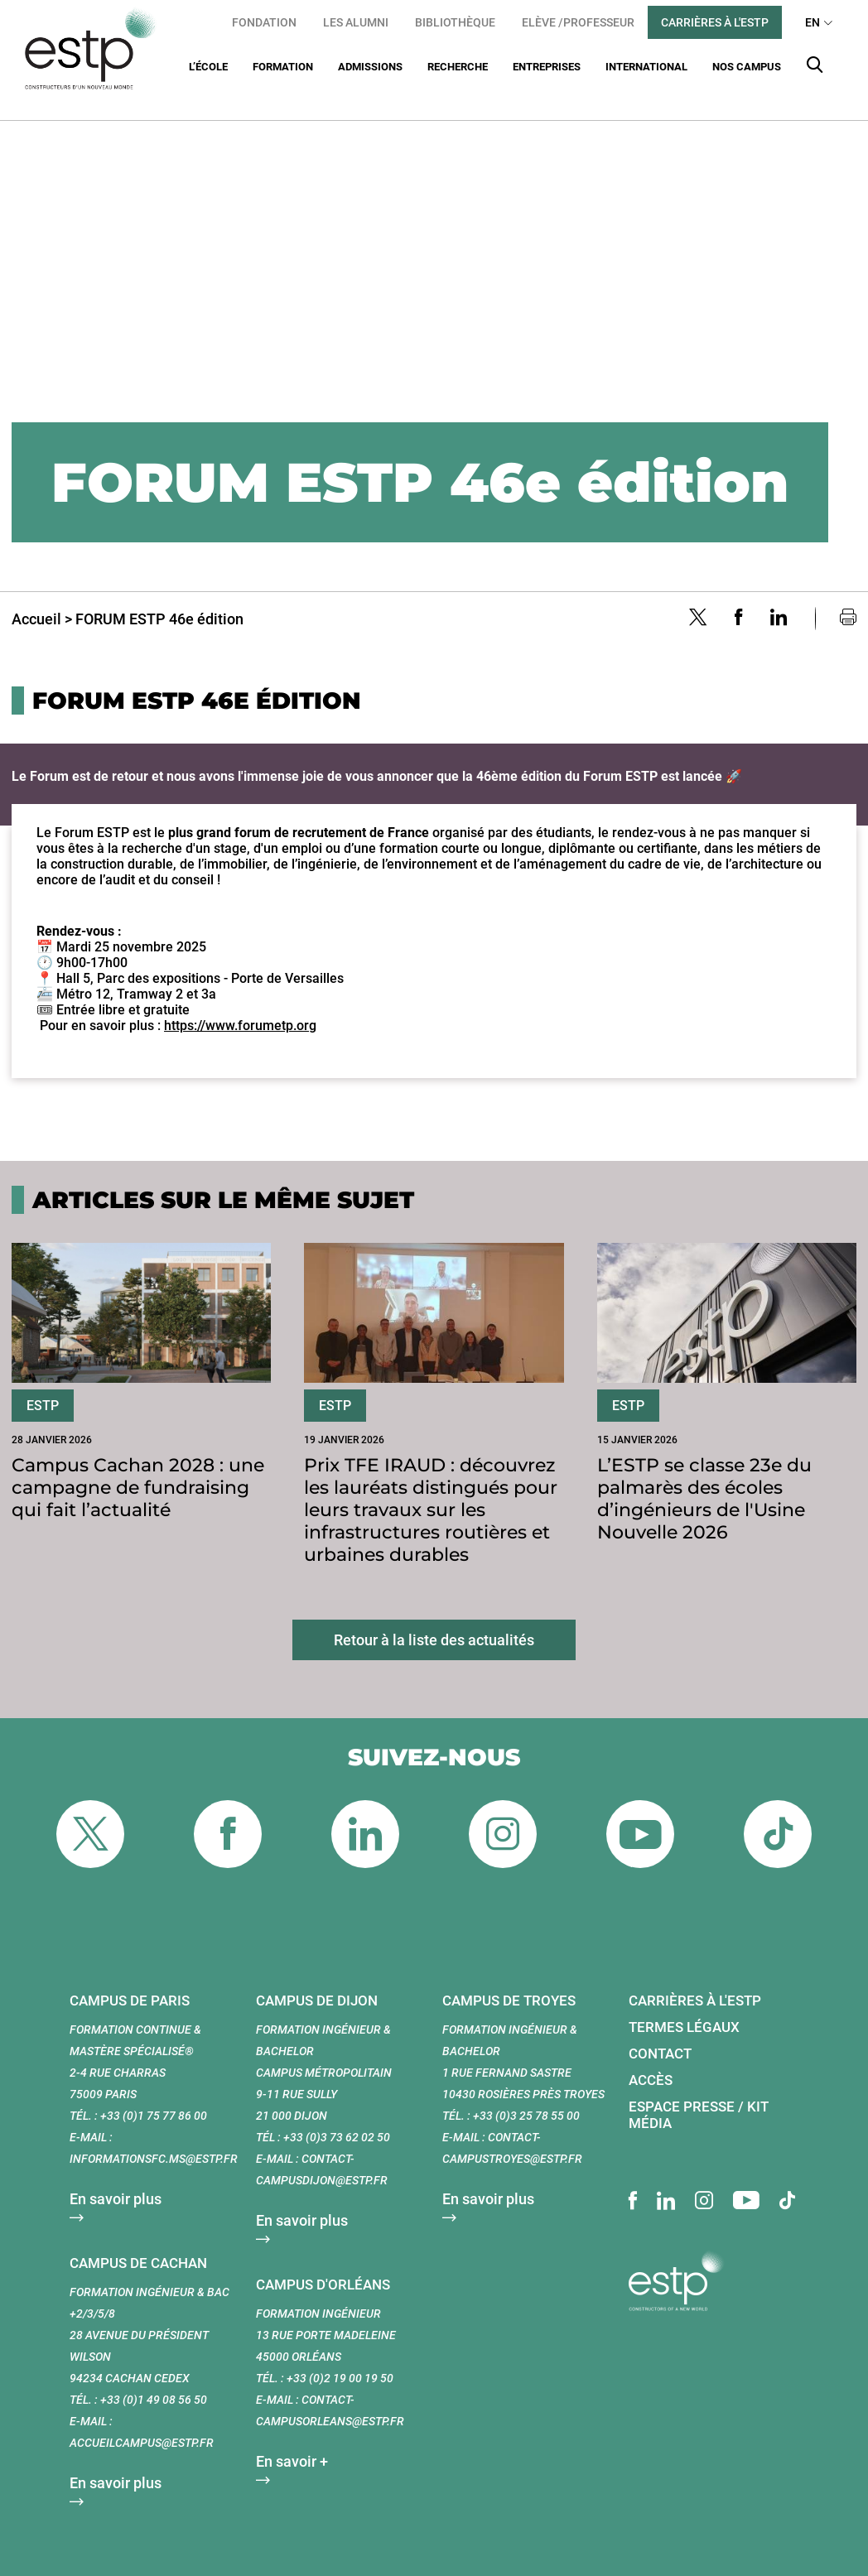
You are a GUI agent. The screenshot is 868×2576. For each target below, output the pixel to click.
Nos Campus (746, 66)
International (646, 66)
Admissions (370, 66)
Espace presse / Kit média (699, 2094)
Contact (660, 2033)
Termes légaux (684, 2006)
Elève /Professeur (578, 22)
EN (812, 22)
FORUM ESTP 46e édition (159, 598)
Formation (283, 66)
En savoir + (292, 2440)
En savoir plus (116, 2178)
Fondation (264, 22)
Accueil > (42, 598)
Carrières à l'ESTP (715, 22)
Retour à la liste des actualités (434, 1619)
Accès (651, 2059)
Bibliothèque (455, 22)
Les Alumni (355, 22)
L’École (208, 66)
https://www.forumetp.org (240, 1005)
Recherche (457, 66)
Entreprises (547, 66)
